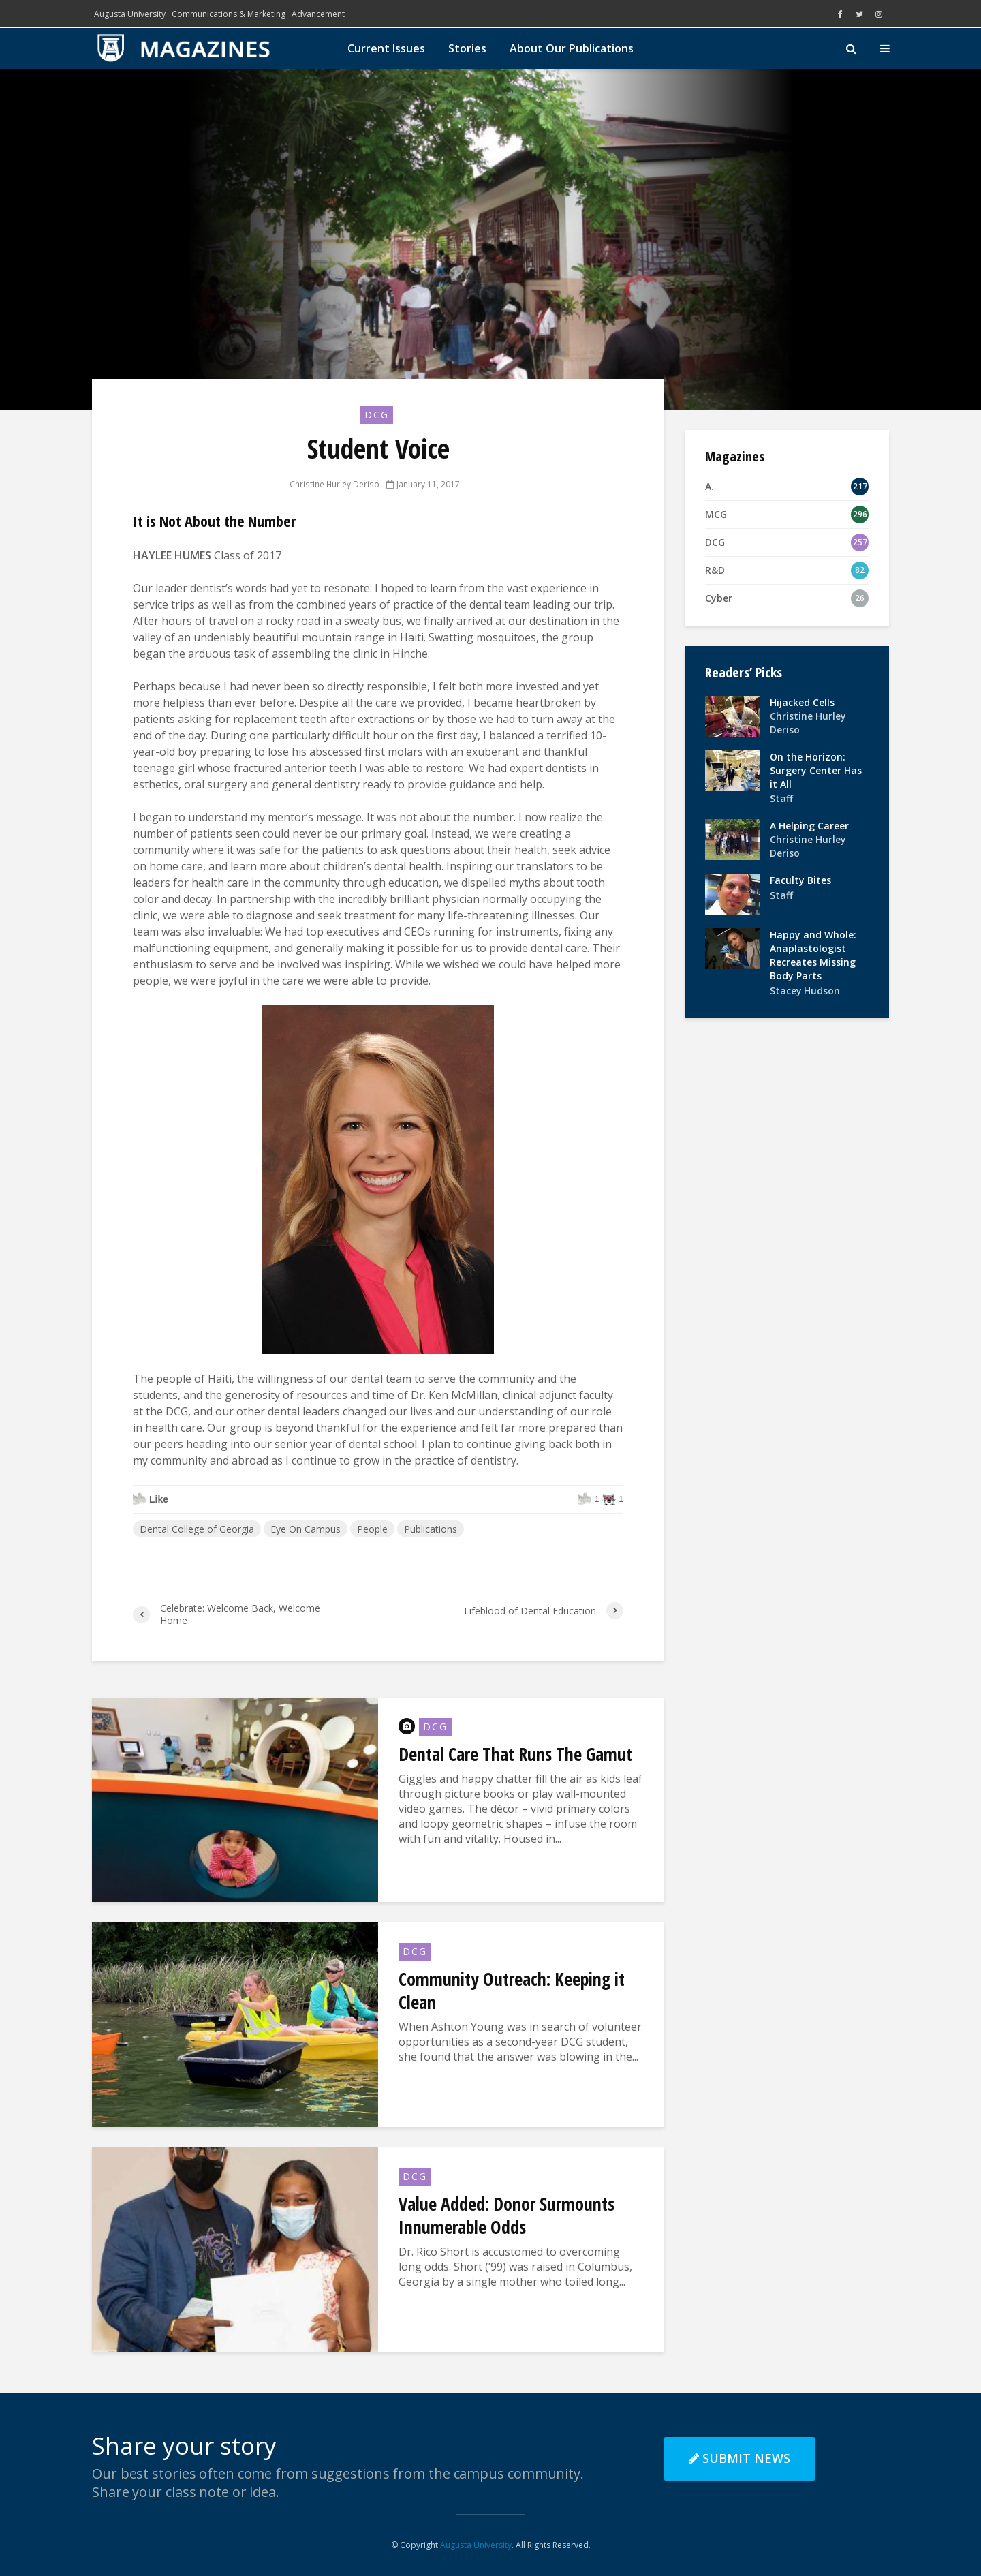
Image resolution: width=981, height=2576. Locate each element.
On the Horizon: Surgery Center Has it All (816, 770)
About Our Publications (572, 48)
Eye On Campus (305, 1528)
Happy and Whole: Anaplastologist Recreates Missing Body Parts (813, 955)
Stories (467, 48)
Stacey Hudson (805, 990)
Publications (430, 1528)
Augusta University (130, 14)
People (372, 1528)
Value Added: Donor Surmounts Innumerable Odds (506, 2215)
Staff (781, 798)
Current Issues (386, 48)
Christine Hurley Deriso (334, 484)
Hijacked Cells (802, 702)
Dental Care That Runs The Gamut (515, 1754)
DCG (376, 414)
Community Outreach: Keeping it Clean (512, 1990)
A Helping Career (809, 825)
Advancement (318, 14)
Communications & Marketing (228, 14)
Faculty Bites (800, 880)
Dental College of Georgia (197, 1528)
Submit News (739, 2458)
